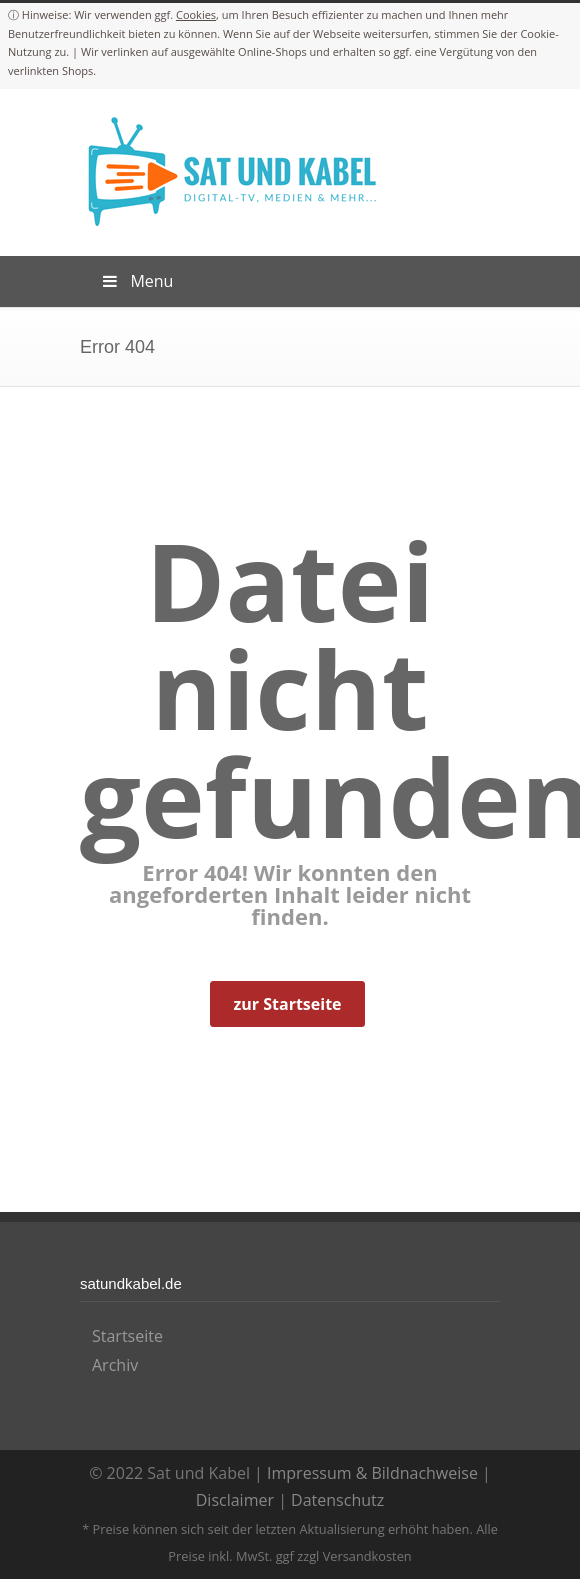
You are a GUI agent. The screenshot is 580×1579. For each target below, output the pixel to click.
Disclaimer (235, 1500)
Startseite (127, 1336)
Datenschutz (337, 1500)
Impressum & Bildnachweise (372, 1473)
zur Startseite (287, 1004)
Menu (136, 281)
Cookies (196, 14)
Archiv (115, 1365)
